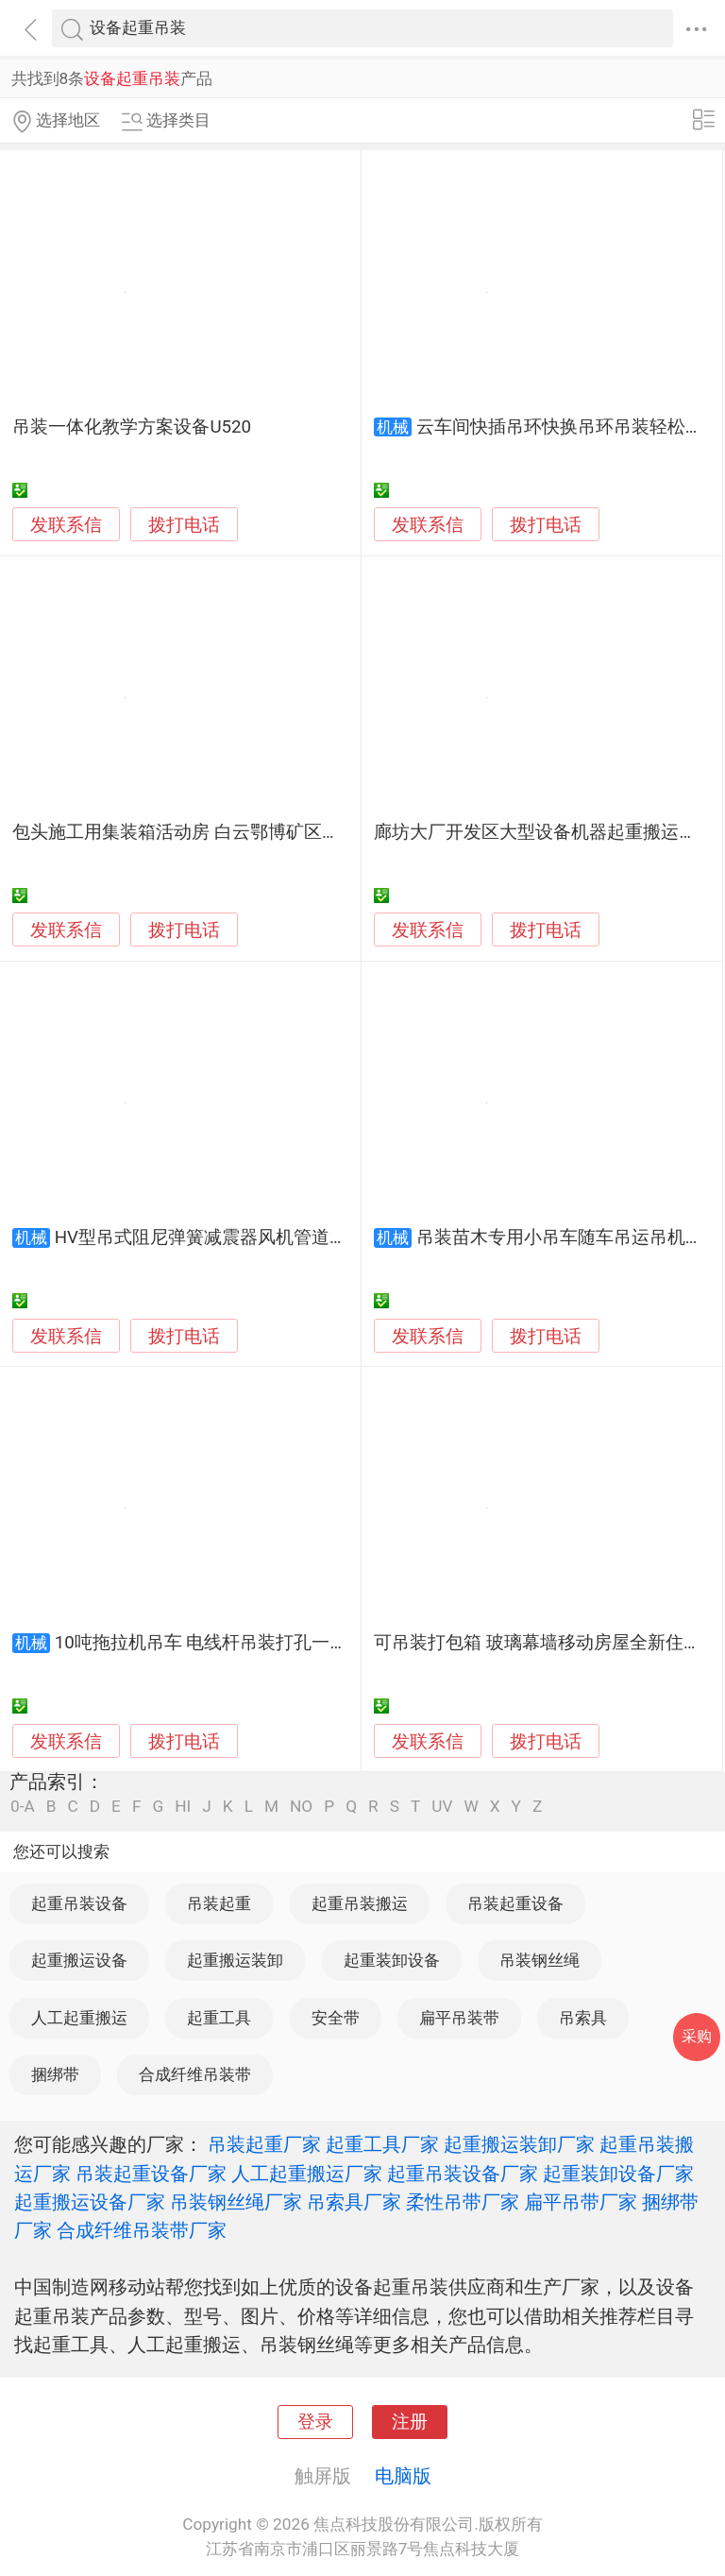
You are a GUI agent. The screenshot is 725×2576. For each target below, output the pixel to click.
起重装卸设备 (392, 1960)
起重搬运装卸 (235, 1960)
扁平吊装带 (459, 2017)
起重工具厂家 (382, 2144)
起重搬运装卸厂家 (519, 2144)
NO (301, 1807)
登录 (315, 2422)
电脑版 (403, 2476)
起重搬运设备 (79, 1960)
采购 (697, 2036)
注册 (410, 2422)
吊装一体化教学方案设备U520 (131, 427)
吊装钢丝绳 (539, 1960)
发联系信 (66, 525)
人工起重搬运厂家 (306, 2173)
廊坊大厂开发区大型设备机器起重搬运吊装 (544, 832)
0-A (22, 1807)
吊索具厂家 (354, 2202)
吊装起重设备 (515, 1903)
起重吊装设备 (79, 1903)
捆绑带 (55, 2074)
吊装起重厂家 (264, 2144)
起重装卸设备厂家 (618, 2173)
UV (441, 1807)
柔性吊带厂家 (462, 2202)
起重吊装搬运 (360, 1903)
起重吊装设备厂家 (462, 2173)
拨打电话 (184, 525)
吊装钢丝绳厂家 (236, 2202)
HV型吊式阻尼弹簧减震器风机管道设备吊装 (228, 1237)
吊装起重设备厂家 (151, 2173)
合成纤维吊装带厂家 (142, 2230)
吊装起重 (219, 1903)
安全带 (336, 2017)
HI (183, 1807)
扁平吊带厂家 (580, 2202)
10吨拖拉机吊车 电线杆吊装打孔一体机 (210, 1642)
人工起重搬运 (79, 2017)
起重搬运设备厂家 (89, 2202)
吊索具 (583, 2017)
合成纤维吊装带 (195, 2074)
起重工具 (219, 2017)
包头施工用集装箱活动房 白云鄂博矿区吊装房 (194, 832)
